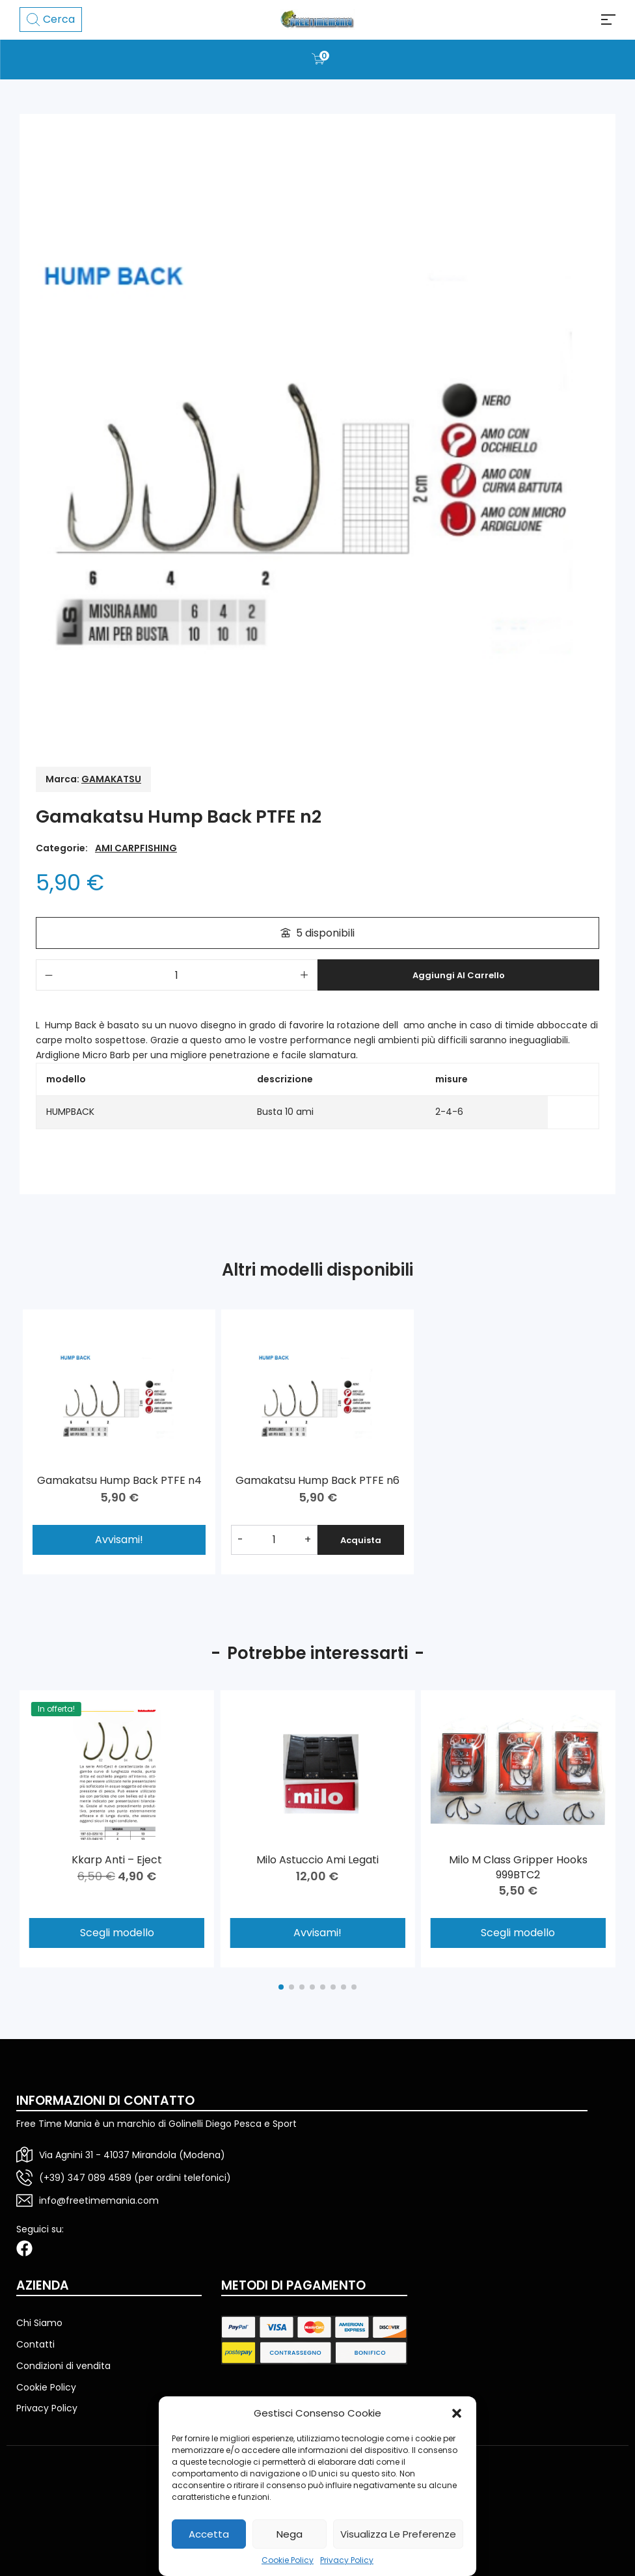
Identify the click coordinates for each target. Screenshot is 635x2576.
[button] (456, 2413)
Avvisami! (317, 1932)
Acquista (359, 1536)
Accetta (209, 2534)
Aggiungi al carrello (458, 975)
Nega (290, 2534)
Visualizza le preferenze (398, 2534)
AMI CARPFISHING (136, 848)
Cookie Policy (288, 2560)
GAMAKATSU (111, 779)
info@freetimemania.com (99, 2200)
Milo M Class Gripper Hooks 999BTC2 (518, 1867)
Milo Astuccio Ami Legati (317, 1859)
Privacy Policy (346, 2560)
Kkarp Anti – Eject (117, 1859)
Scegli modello (117, 1932)
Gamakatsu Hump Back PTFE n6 (317, 1479)
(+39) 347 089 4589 (85, 2177)
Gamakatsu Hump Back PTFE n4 (119, 1479)
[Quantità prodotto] (176, 975)
